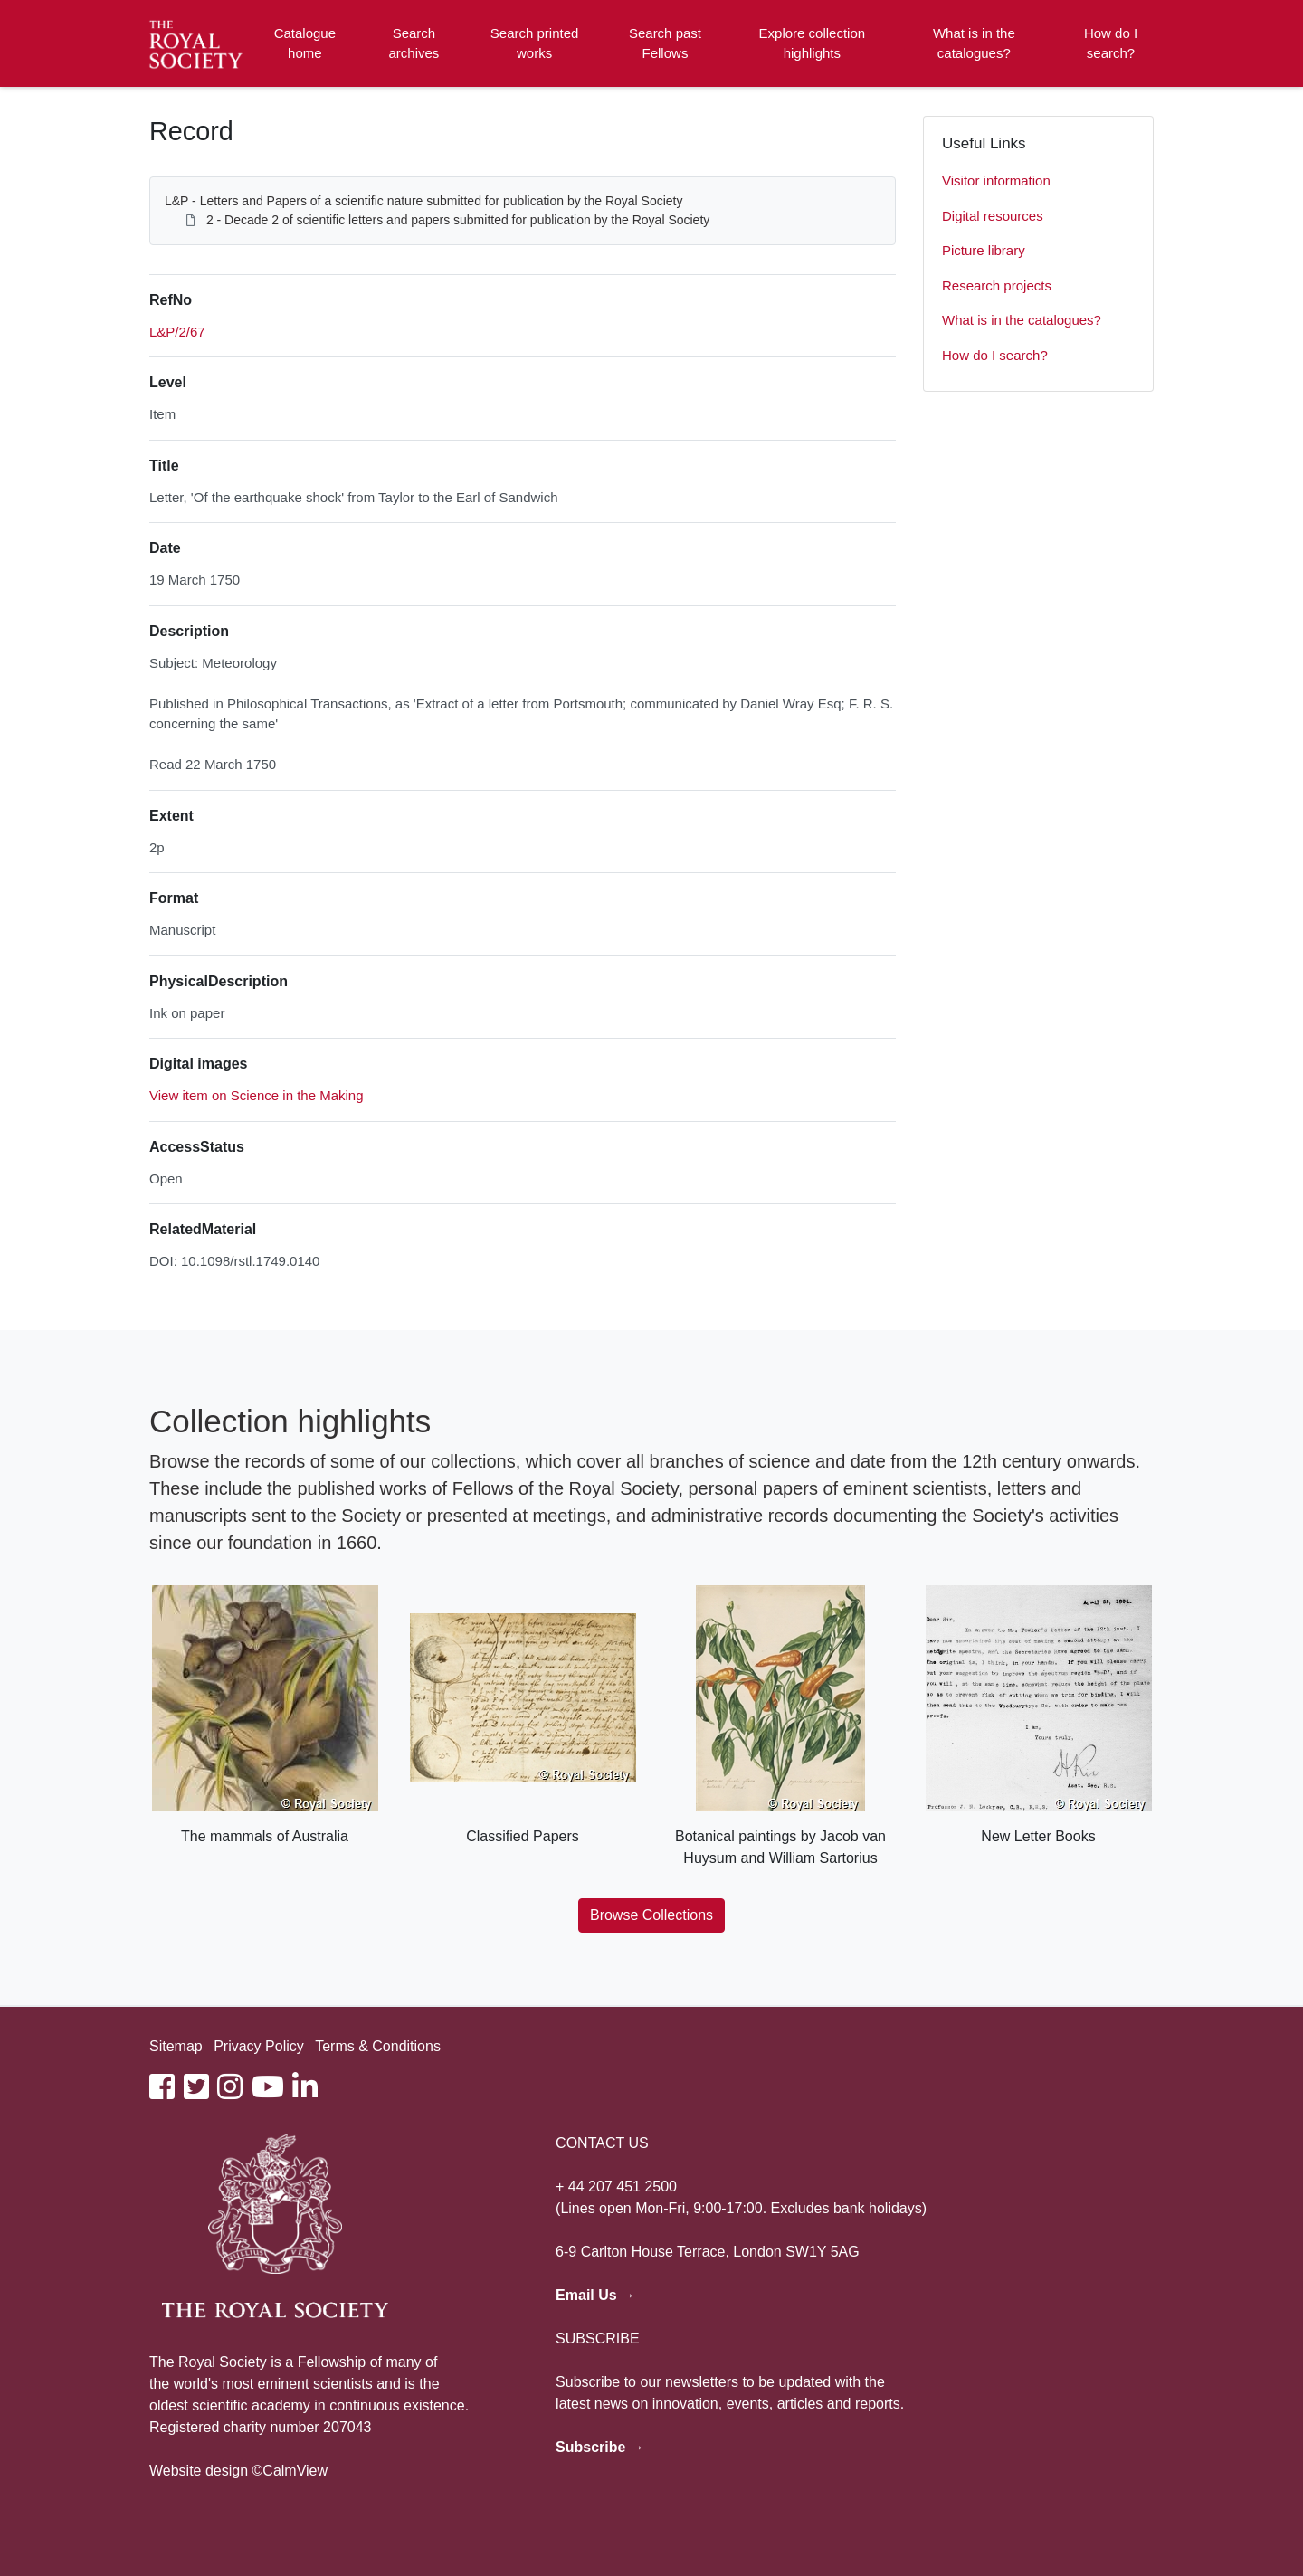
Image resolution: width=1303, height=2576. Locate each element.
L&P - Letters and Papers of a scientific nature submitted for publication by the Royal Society (424, 201)
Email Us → (595, 2295)
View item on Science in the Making (256, 1095)
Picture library (983, 250)
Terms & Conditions (378, 2046)
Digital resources (992, 215)
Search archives (414, 43)
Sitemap (176, 2046)
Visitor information (996, 180)
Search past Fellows (665, 43)
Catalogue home (305, 43)
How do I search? (1110, 43)
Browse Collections (651, 1915)
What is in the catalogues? (974, 43)
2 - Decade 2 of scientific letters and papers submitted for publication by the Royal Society (457, 220)
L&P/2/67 (177, 331)
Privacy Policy (259, 2046)
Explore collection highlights (812, 43)
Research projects (996, 285)
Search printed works (534, 43)
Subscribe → (600, 2447)
